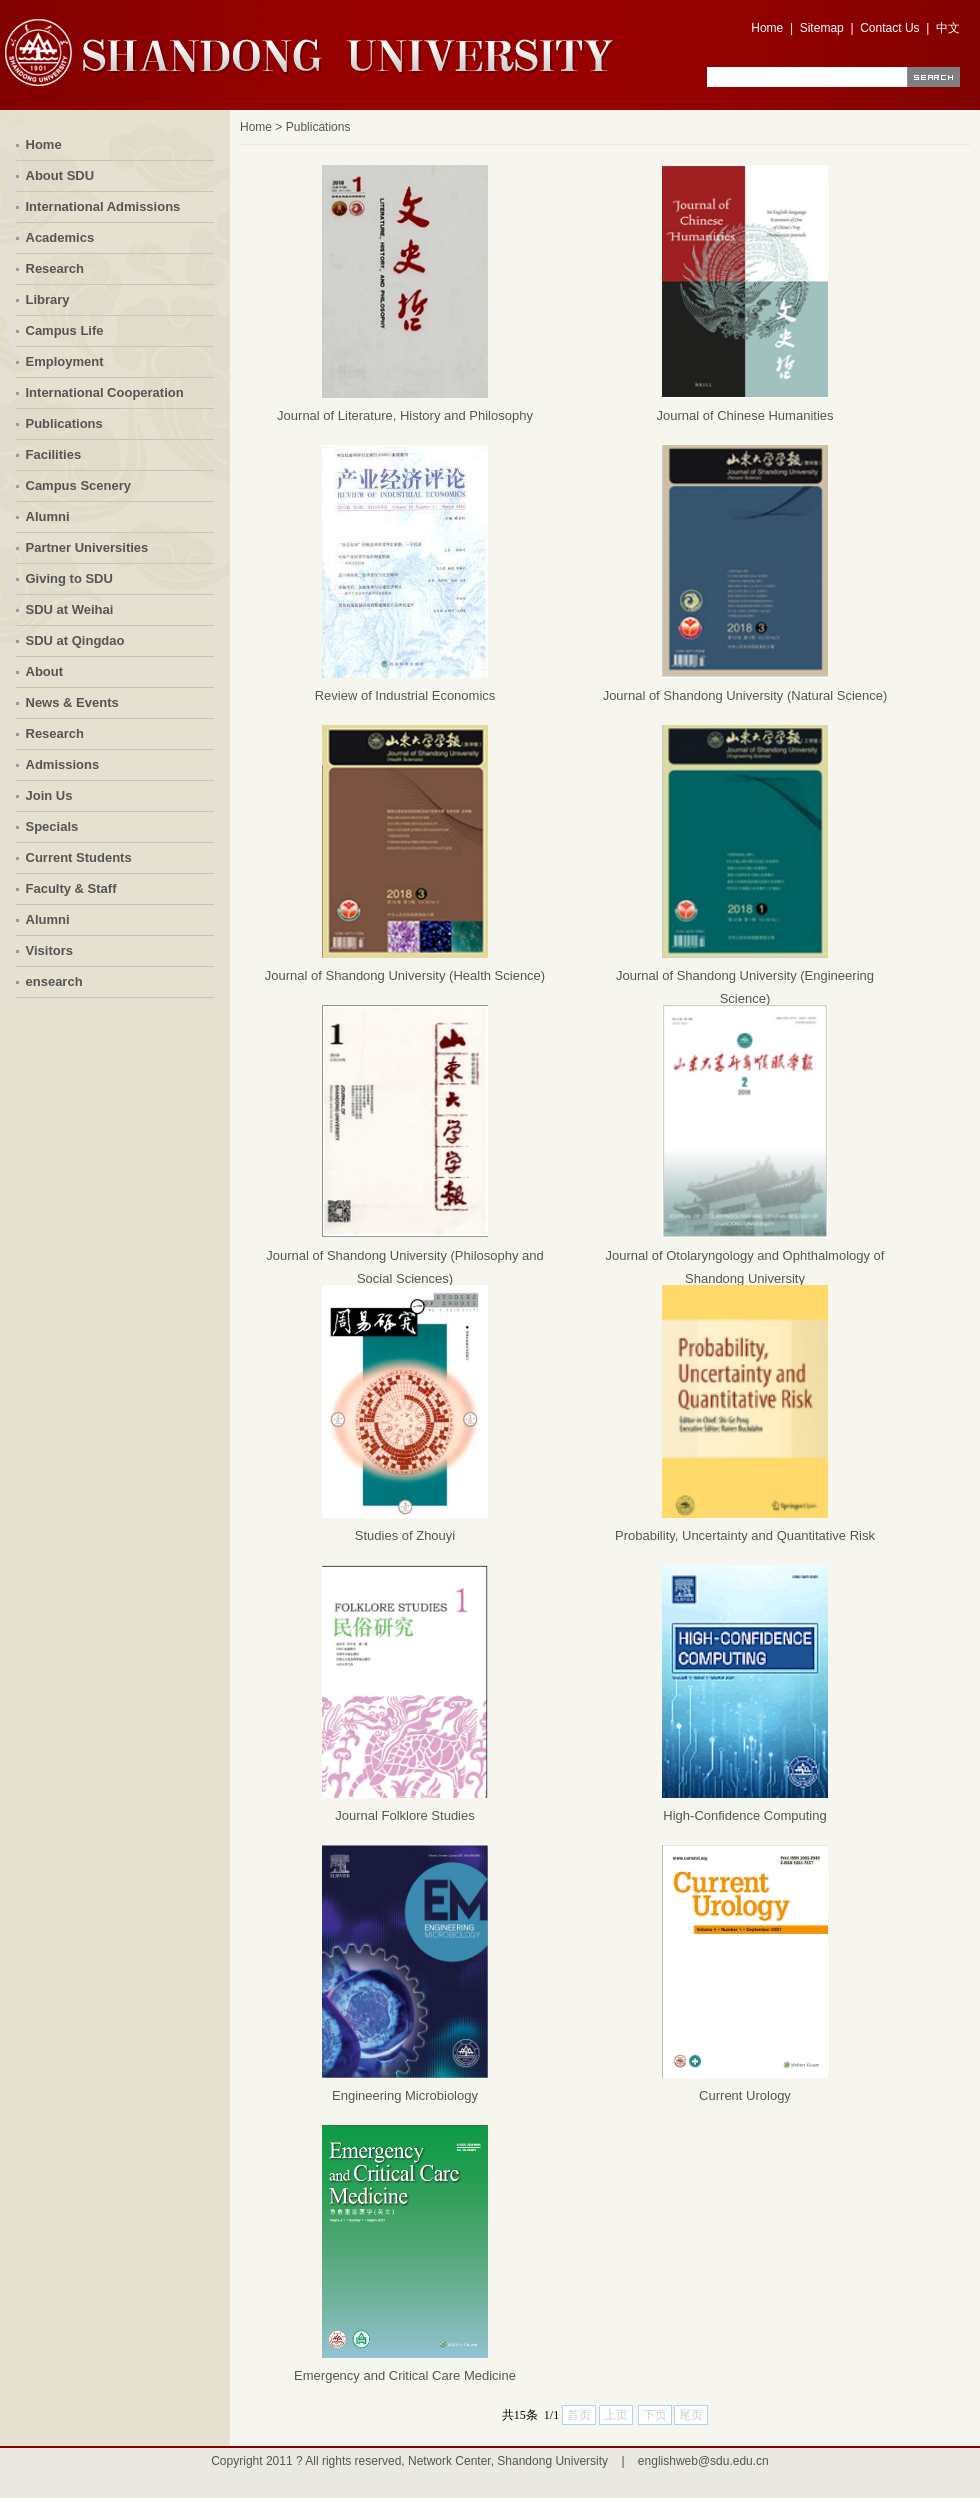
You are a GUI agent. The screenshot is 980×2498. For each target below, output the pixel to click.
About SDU (60, 175)
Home (767, 28)
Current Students (79, 857)
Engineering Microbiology (405, 2095)
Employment (65, 361)
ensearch (54, 981)
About (45, 671)
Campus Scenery (79, 485)
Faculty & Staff (71, 888)
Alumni (48, 516)
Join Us (49, 795)
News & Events (72, 702)
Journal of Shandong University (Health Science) (405, 975)
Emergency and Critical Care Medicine (405, 2375)
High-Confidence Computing (744, 1815)
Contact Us (889, 28)
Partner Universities (87, 547)
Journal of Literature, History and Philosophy (405, 415)
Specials (52, 826)
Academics (60, 237)
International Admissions (103, 206)
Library (48, 299)
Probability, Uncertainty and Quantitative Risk (745, 1535)
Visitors (49, 950)
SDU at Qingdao (75, 640)
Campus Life (65, 330)
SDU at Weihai (70, 609)
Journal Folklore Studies (404, 1815)
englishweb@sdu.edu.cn (703, 2461)
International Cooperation (105, 392)
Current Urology (745, 2095)
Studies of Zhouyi (405, 1535)
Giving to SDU (69, 578)
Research (55, 268)
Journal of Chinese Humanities (744, 415)
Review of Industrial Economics (405, 695)
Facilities (54, 454)
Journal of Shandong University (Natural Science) (745, 695)
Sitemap (822, 28)
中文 (948, 28)
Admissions (63, 764)
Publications (64, 423)
